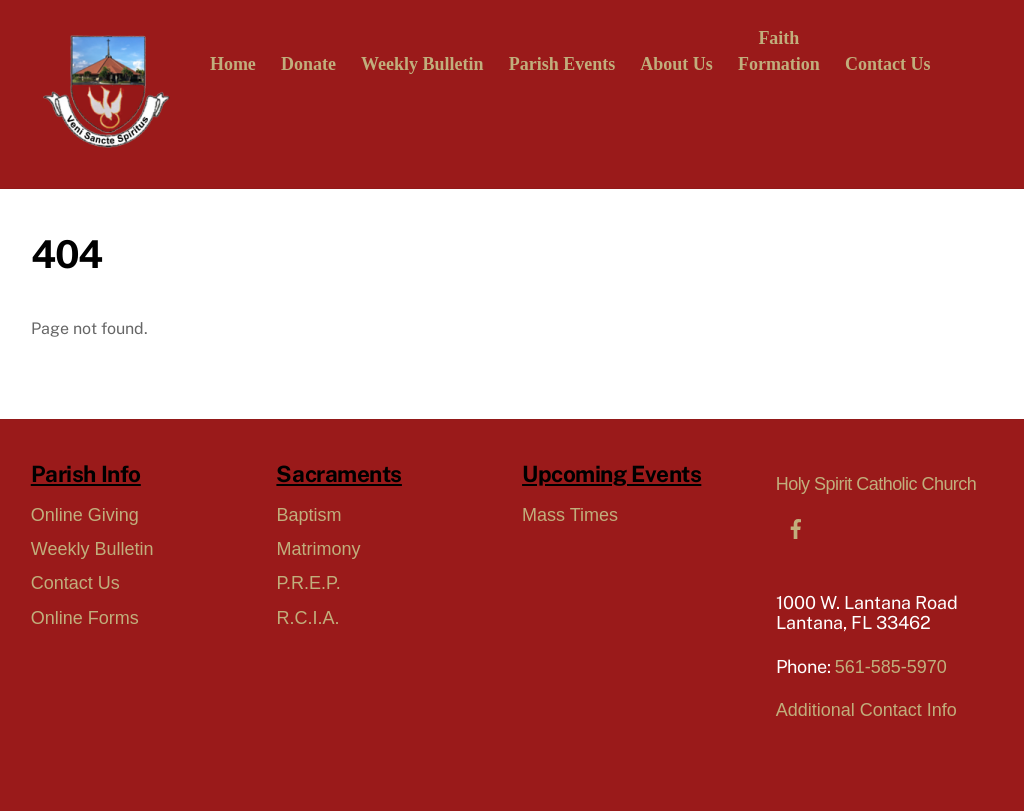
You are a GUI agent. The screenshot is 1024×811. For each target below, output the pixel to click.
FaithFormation (779, 51)
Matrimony (318, 549)
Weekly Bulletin (422, 64)
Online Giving (85, 515)
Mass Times (570, 515)
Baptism (308, 515)
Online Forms (85, 618)
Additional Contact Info (866, 710)
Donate (308, 64)
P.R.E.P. (308, 583)
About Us (676, 64)
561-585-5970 (891, 667)
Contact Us (888, 64)
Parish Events (562, 64)
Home (233, 64)
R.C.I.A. (307, 618)
